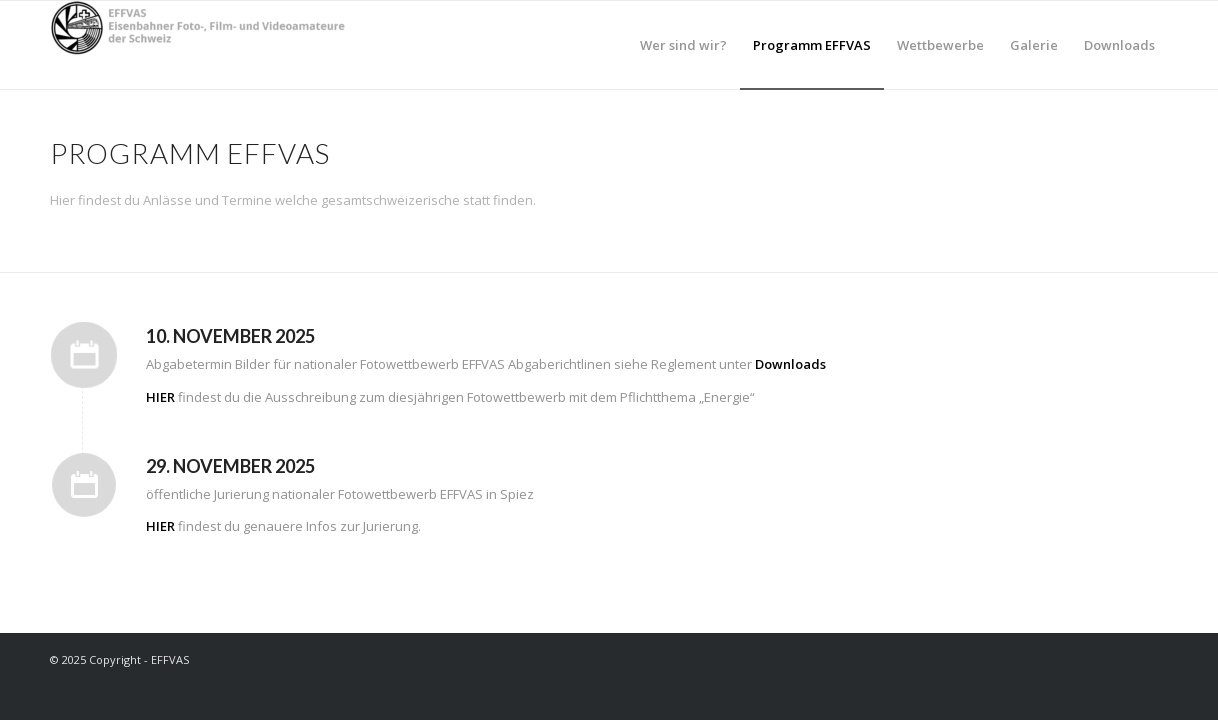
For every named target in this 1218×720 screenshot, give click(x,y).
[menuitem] (683, 45)
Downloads (790, 364)
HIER (160, 397)
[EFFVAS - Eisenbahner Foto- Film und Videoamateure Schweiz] (200, 45)
